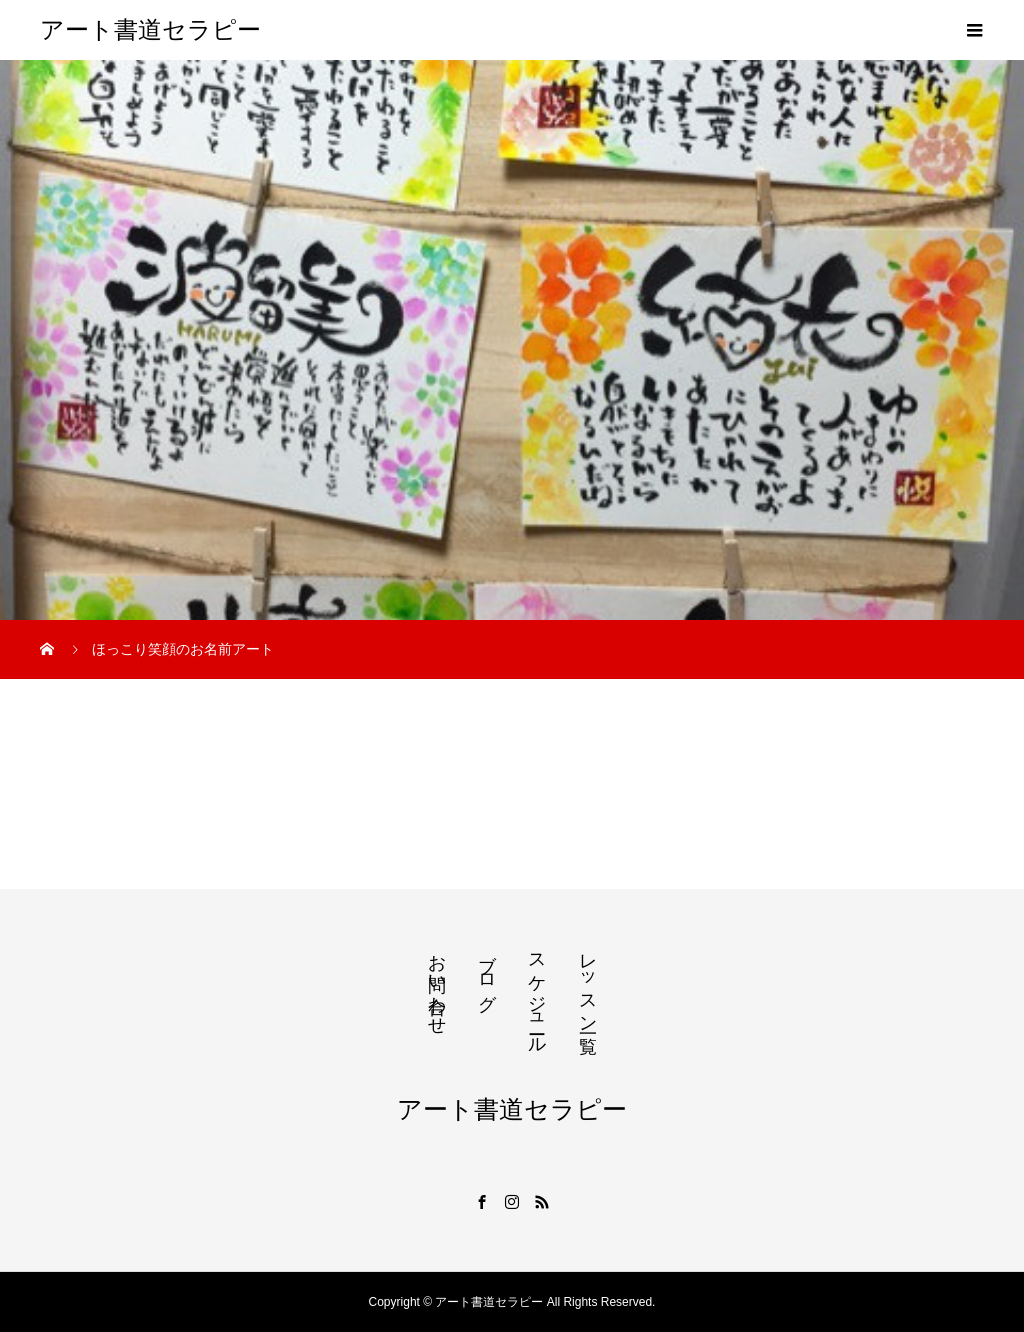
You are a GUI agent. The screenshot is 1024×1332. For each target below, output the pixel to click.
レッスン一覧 (588, 983)
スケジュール (537, 993)
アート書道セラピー (150, 30)
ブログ (487, 972)
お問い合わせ (437, 984)
